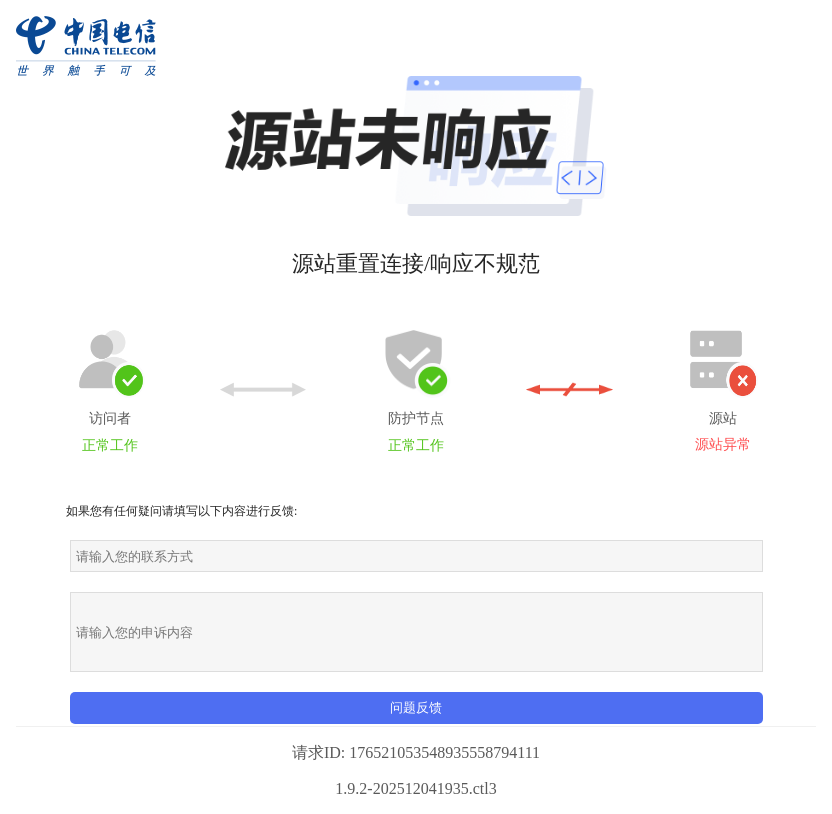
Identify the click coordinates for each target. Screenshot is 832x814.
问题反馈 (416, 707)
